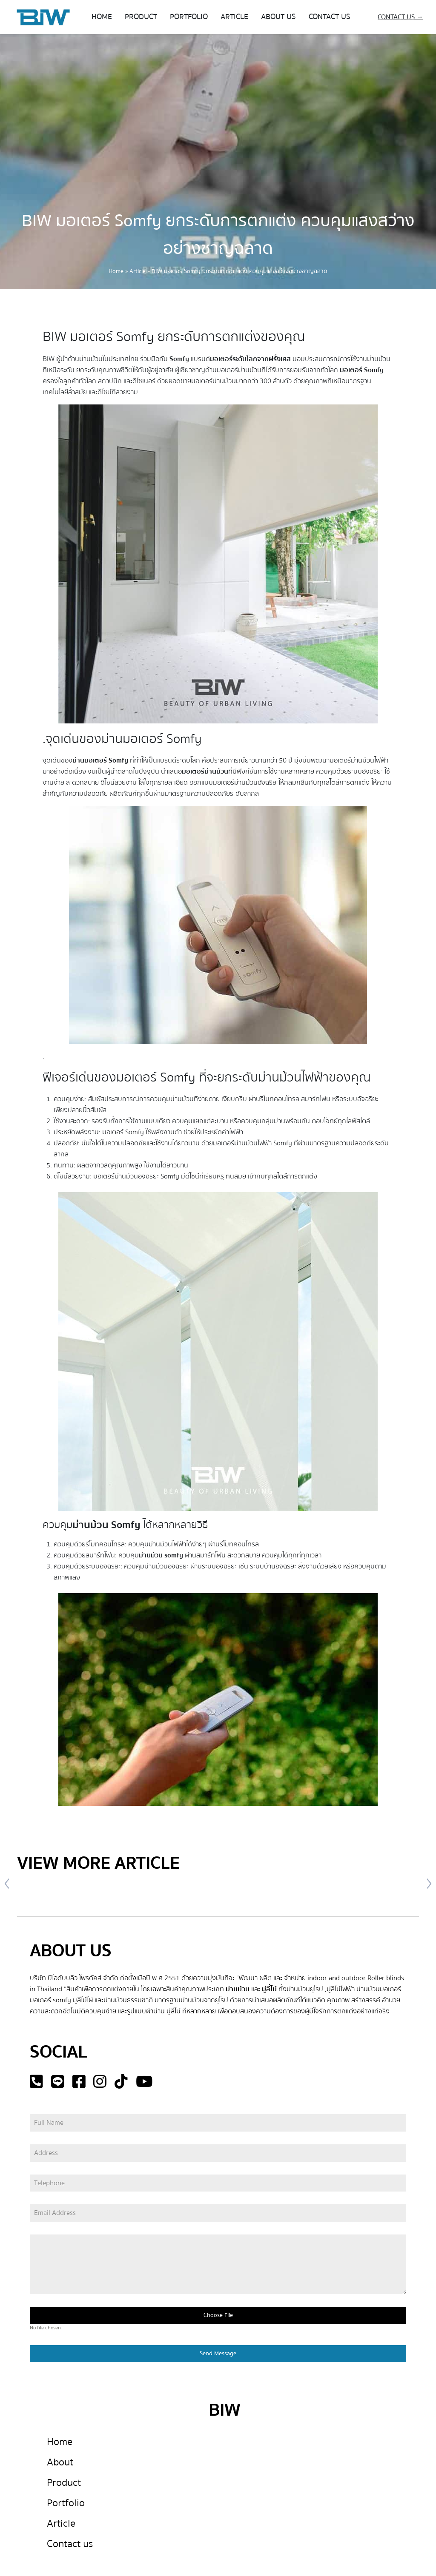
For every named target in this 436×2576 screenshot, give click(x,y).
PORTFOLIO (189, 17)
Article (137, 271)
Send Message (218, 2354)
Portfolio (66, 2503)
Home (116, 271)
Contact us (70, 2544)
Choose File (218, 2316)
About (60, 2462)
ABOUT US (278, 17)
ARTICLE (234, 17)
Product (64, 2483)
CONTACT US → (400, 17)
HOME (102, 17)
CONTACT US (329, 17)
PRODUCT (141, 17)
